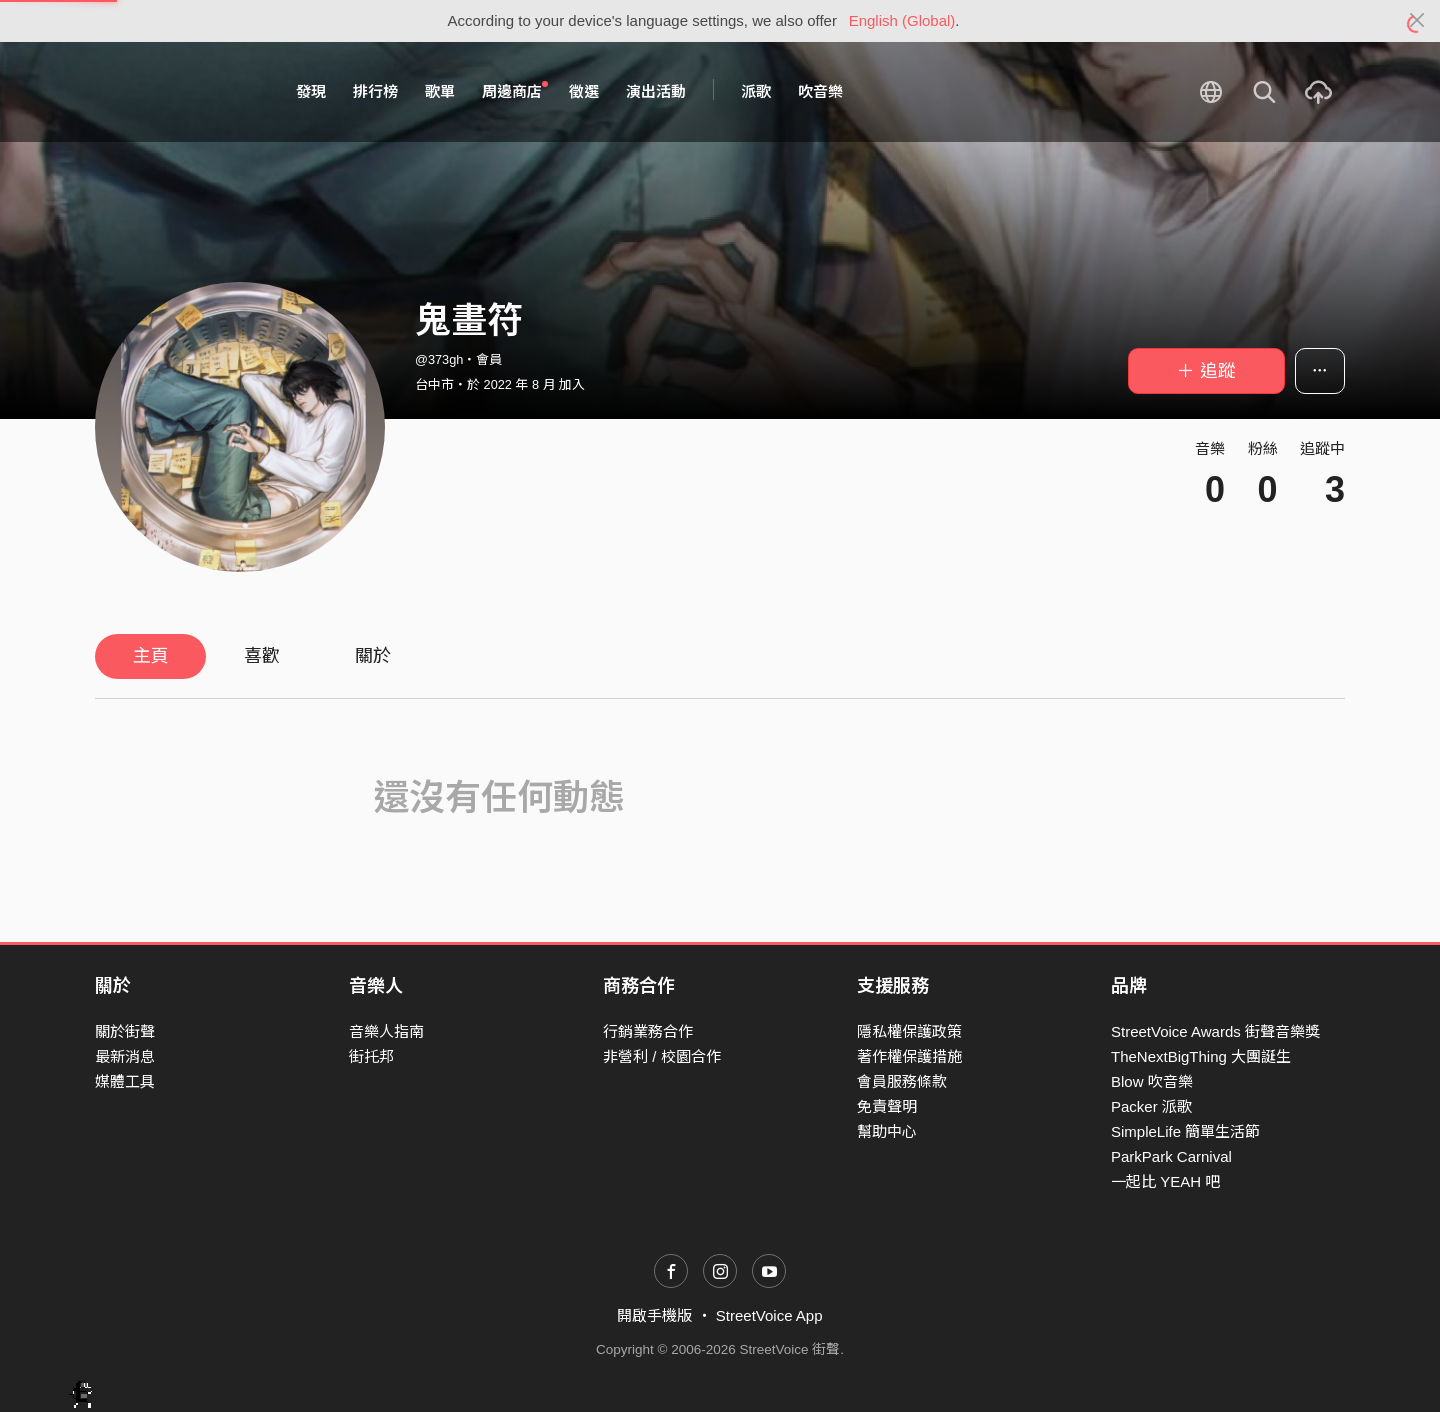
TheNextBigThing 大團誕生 (1201, 1056)
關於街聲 (125, 1031)
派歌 (756, 91)
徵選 (584, 91)
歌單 (440, 91)
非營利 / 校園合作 (662, 1056)
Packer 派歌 (1151, 1106)
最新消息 (125, 1056)
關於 (373, 656)
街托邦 (371, 1056)
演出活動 (656, 91)
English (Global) (902, 20)
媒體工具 (125, 1081)
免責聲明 (887, 1106)
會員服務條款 (902, 1081)
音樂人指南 (386, 1031)
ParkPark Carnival (1171, 1156)
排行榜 (375, 91)
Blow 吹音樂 (1152, 1081)
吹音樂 (820, 91)
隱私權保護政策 (909, 1031)
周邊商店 (515, 91)
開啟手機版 (654, 1315)
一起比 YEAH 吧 (1165, 1181)
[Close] (1417, 21)
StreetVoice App (769, 1315)
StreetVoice (177, 92)
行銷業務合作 (648, 1031)
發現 (311, 91)
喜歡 (262, 656)
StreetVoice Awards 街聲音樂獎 (1215, 1031)
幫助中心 (887, 1131)
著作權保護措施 (909, 1056)
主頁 (151, 656)
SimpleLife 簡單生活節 (1185, 1131)
